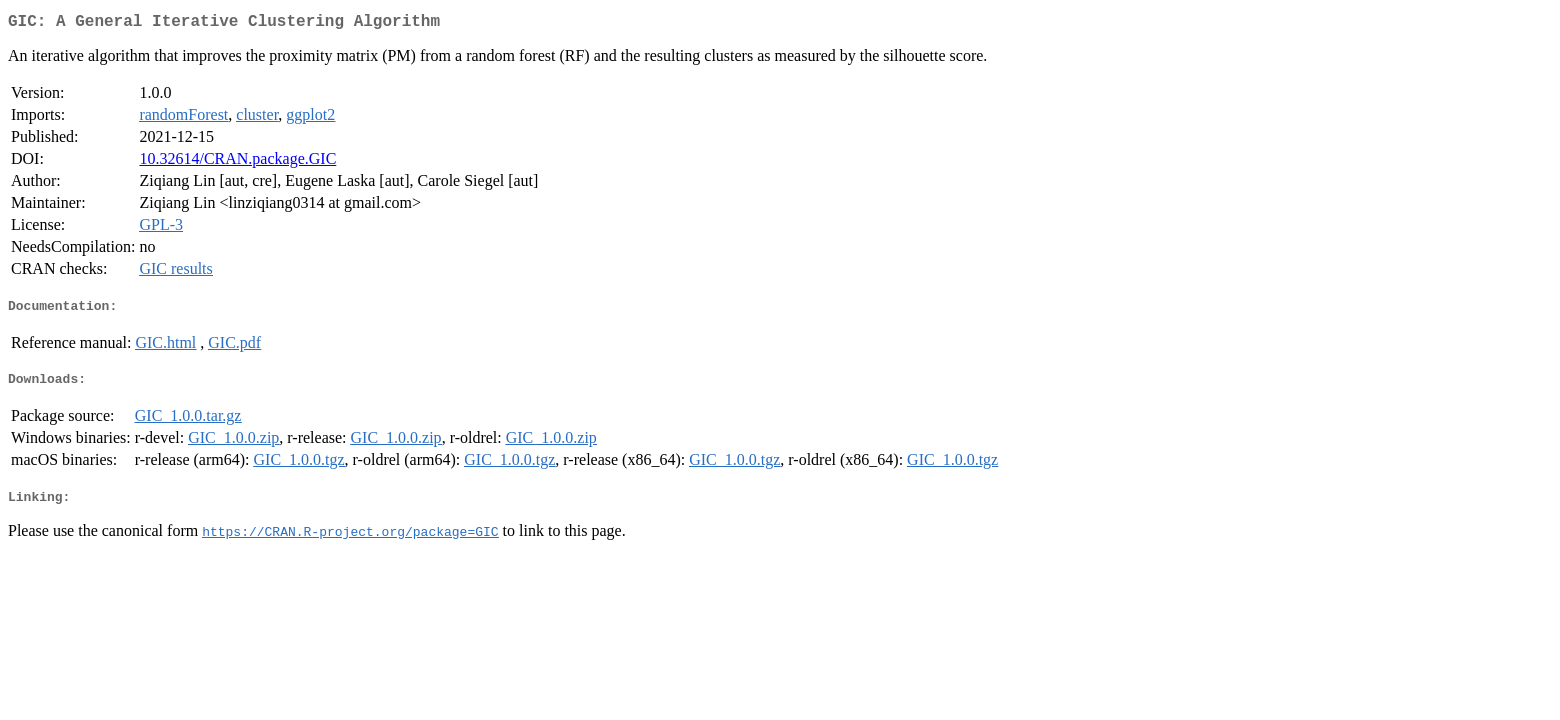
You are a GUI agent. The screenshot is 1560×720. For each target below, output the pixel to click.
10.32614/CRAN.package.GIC (237, 162)
